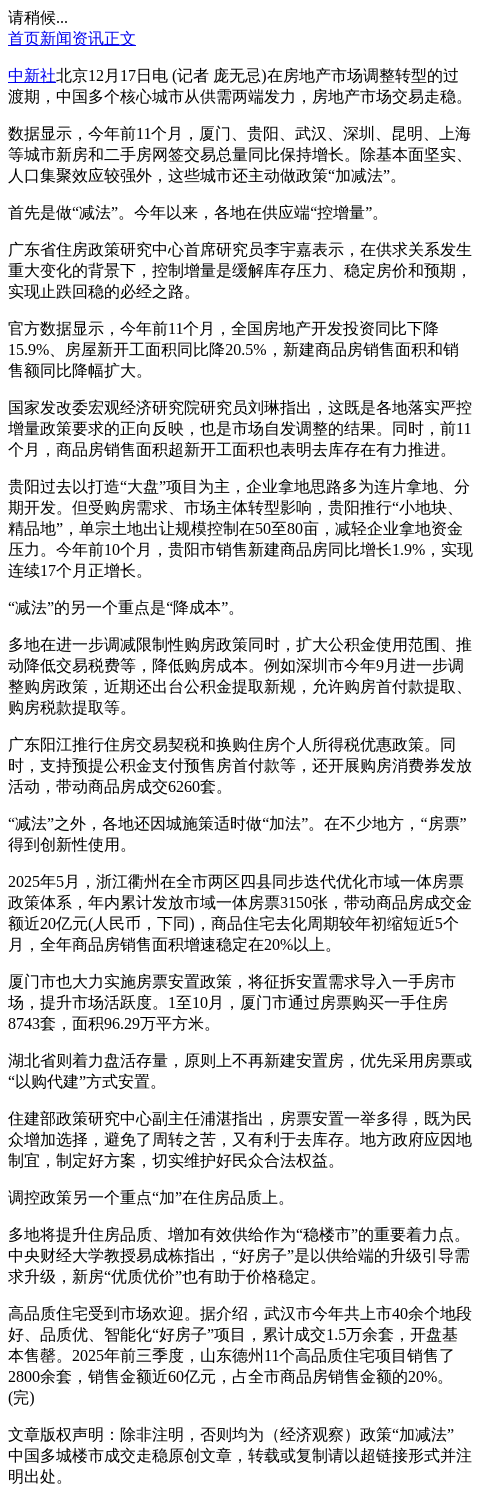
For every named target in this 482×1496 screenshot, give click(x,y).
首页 (24, 38)
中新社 (32, 75)
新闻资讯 (72, 38)
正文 (120, 38)
